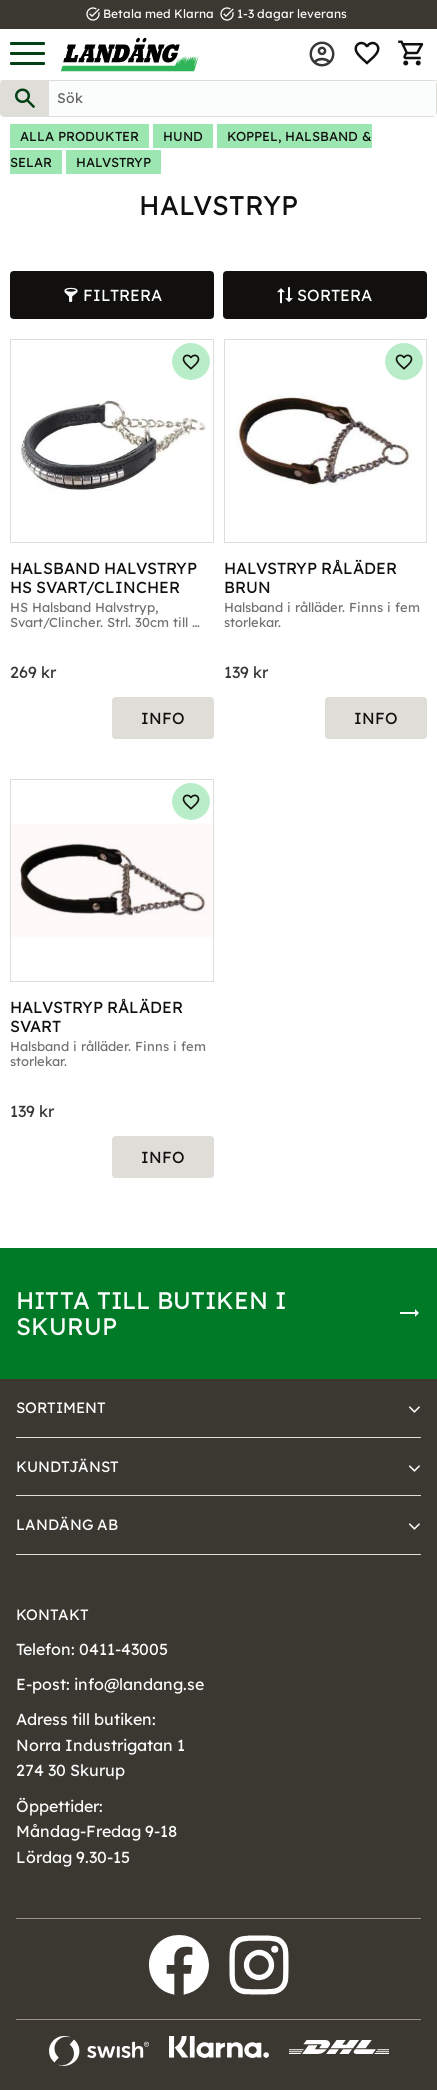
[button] (27, 54)
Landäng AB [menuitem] (67, 1524)
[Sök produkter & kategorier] (242, 98)
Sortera (334, 295)
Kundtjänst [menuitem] (67, 1466)
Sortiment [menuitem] (61, 1407)
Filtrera (122, 295)
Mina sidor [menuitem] (322, 54)
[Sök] (25, 98)
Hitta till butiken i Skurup (151, 1313)
